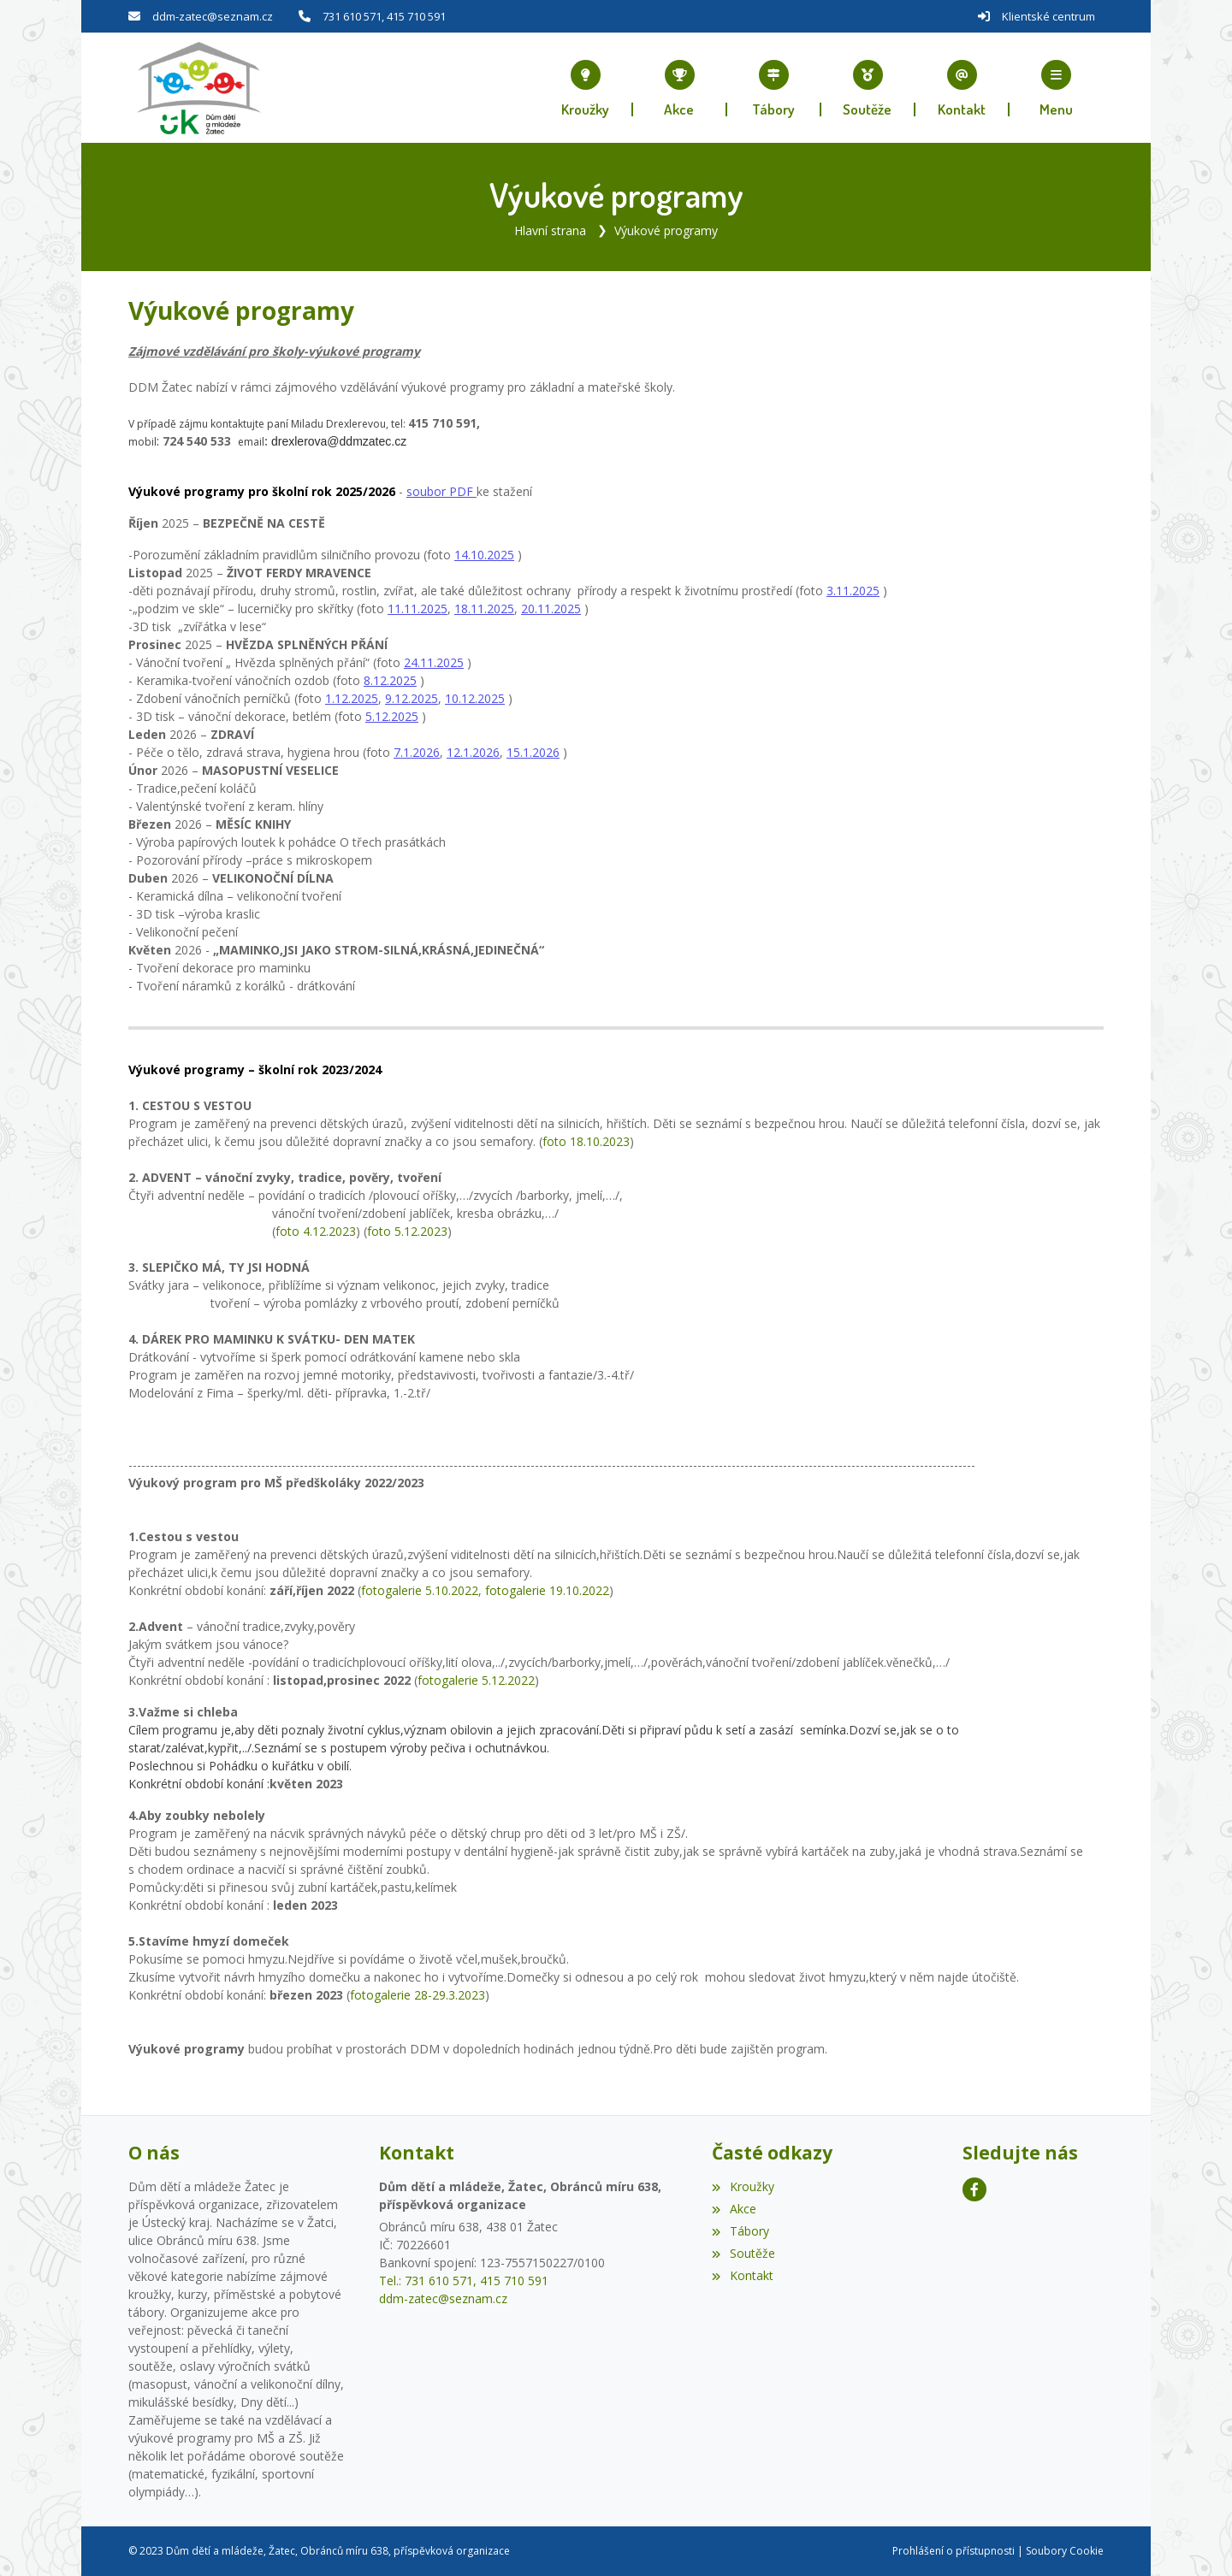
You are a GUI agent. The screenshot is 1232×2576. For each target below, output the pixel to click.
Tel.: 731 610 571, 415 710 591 (463, 2280)
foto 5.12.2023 (407, 1231)
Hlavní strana (550, 230)
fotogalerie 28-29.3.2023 (417, 1995)
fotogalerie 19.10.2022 (547, 1590)
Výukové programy (666, 230)
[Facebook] (974, 2189)
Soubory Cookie (1065, 2551)
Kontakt (742, 2274)
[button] (1057, 88)
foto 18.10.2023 (586, 1141)
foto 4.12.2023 (315, 1231)
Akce (733, 2209)
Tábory (740, 2231)
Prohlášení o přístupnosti (953, 2551)
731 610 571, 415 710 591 (384, 16)
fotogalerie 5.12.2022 (476, 1680)
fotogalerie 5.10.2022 (419, 1590)
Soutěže (743, 2252)
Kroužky (742, 2186)
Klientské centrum (1048, 16)
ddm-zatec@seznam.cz (212, 16)
